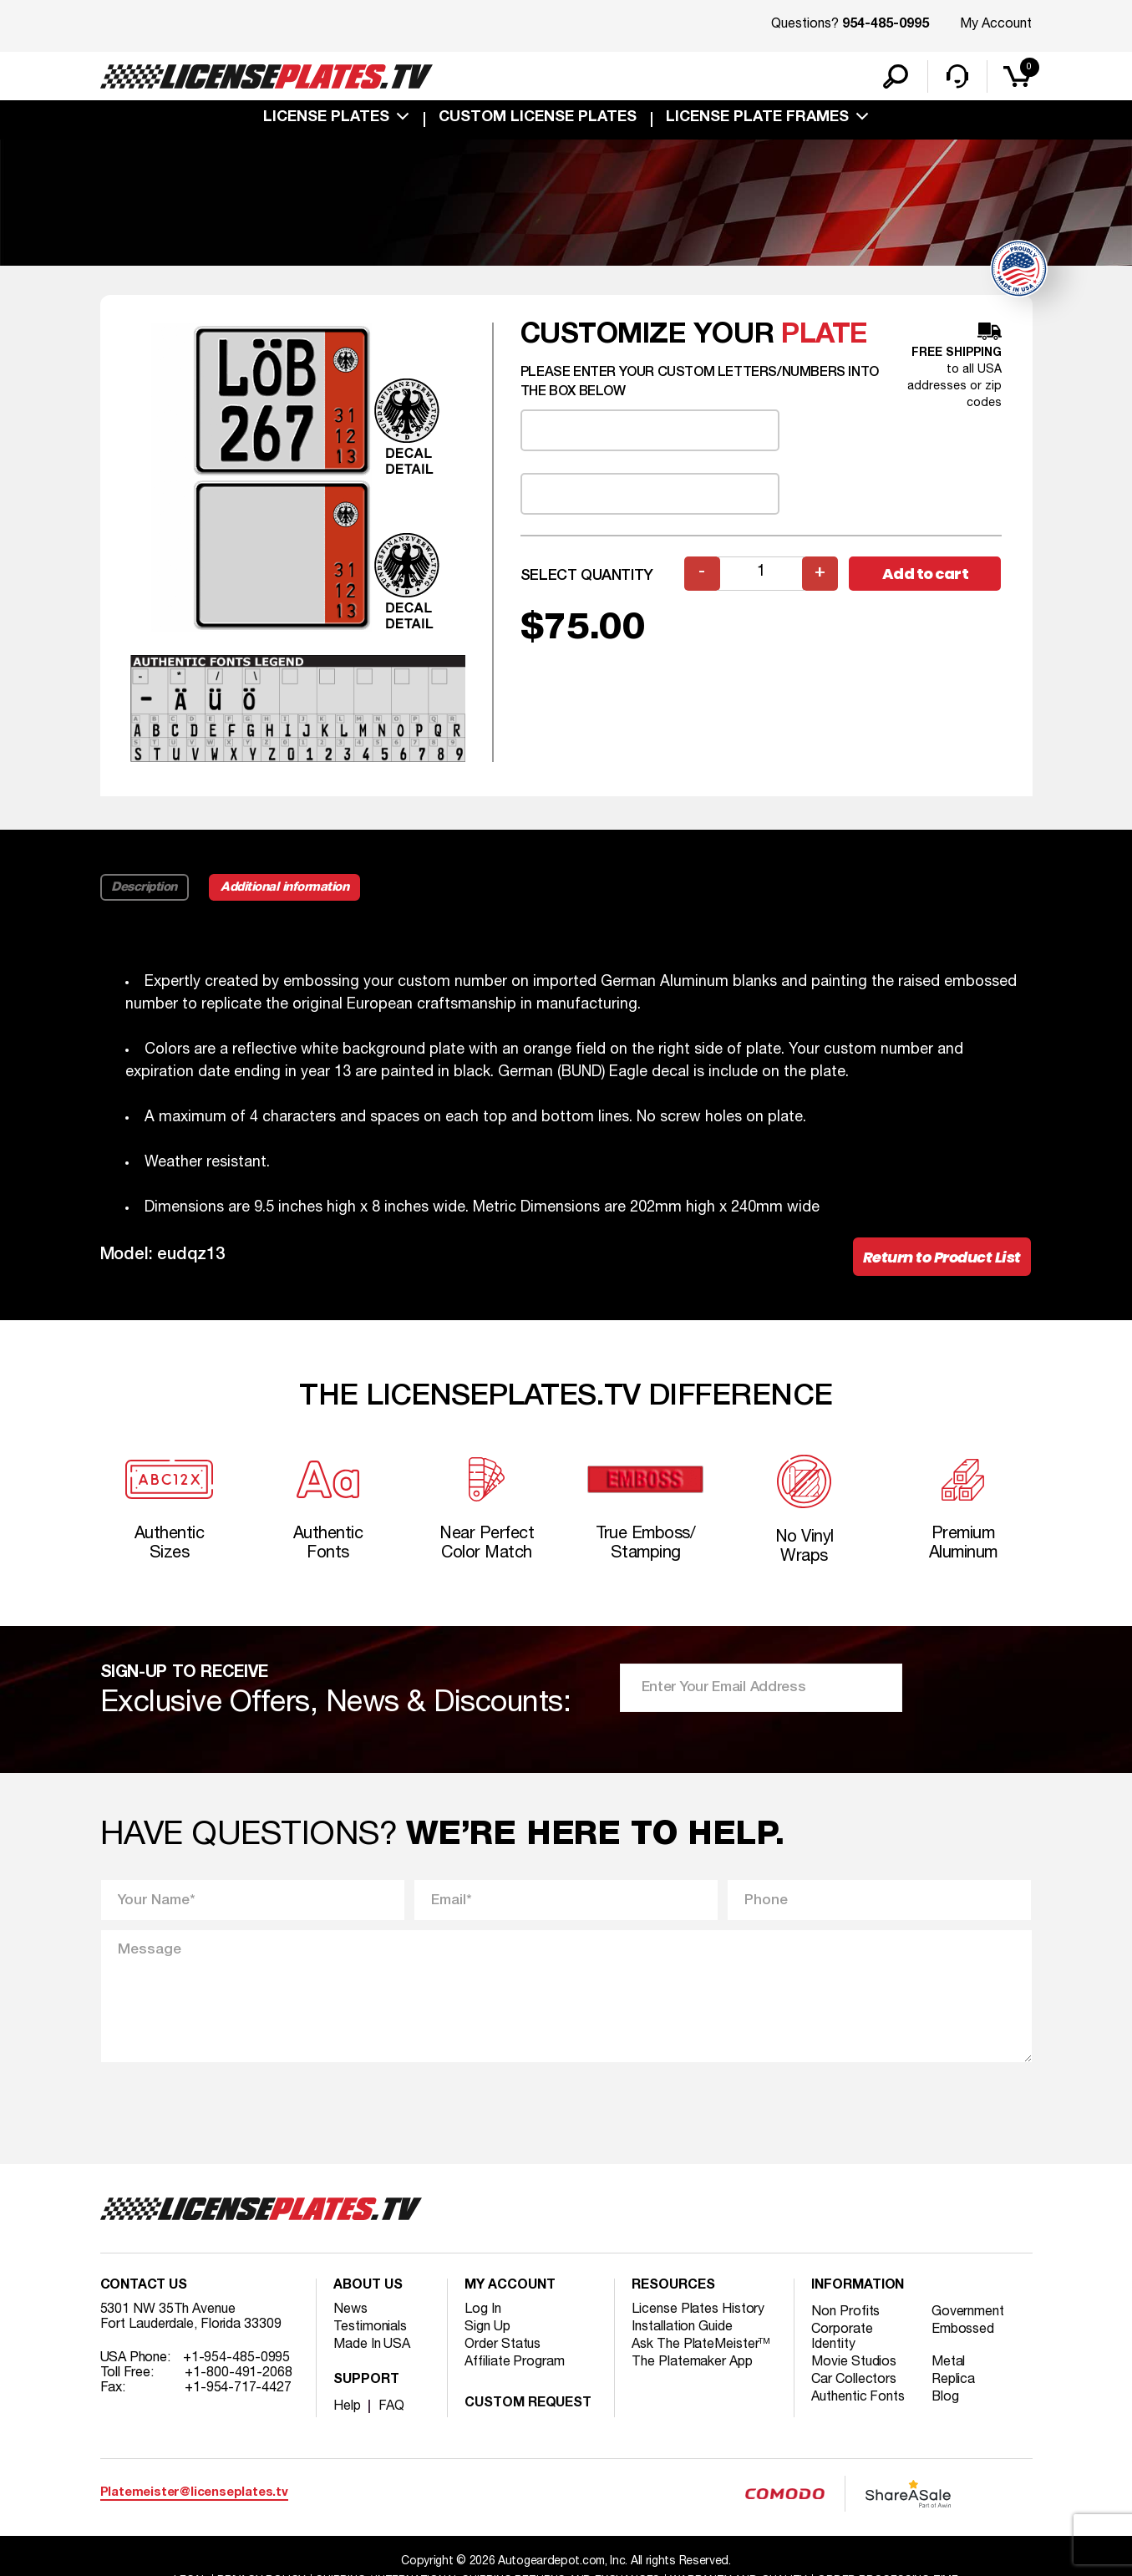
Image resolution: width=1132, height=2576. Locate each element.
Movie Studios (853, 2364)
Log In (482, 2311)
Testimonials (370, 2329)
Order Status (502, 2346)
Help (347, 2408)
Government (967, 2313)
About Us (367, 2287)
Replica (953, 2381)
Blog (945, 2399)
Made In (371, 2346)
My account (509, 2287)
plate (824, 336)
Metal (948, 2364)
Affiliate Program (514, 2364)
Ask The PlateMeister (701, 2346)
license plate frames (757, 118)
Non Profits (845, 2313)
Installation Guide (682, 2329)
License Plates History (698, 2311)
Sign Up (487, 2329)
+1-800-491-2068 (238, 2374)
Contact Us (143, 2287)
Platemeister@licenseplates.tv (194, 2495)
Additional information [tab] (285, 888)
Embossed (962, 2331)
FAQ (391, 2408)
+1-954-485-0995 (237, 2359)
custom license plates (538, 118)
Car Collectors (853, 2381)
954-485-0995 (885, 25)
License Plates (326, 118)
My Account (996, 24)
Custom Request (527, 2405)
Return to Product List (942, 1257)
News (350, 2311)
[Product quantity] (761, 574)
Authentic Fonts (858, 2399)
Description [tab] (145, 888)
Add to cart (925, 574)
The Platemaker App (692, 2364)
